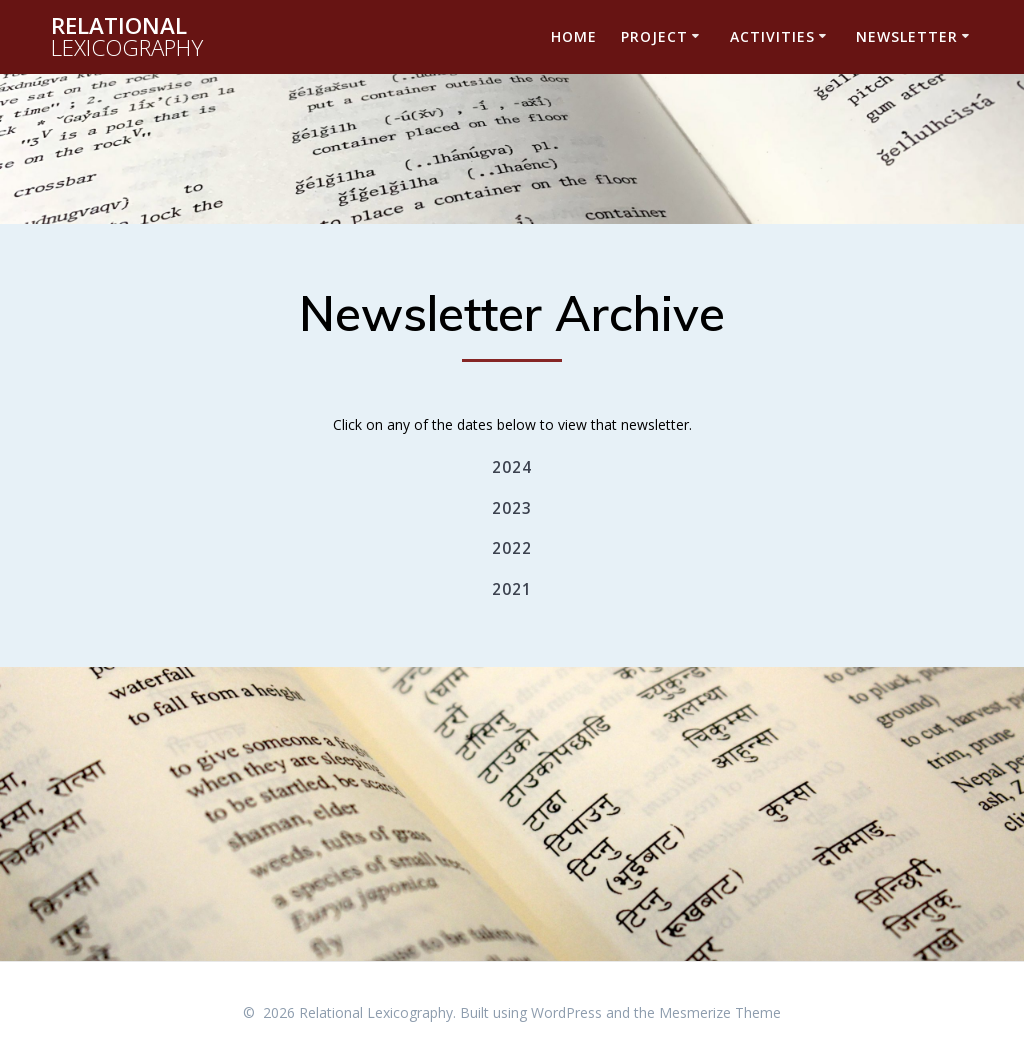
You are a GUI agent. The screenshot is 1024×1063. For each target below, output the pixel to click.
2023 (512, 508)
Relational (127, 37)
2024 (512, 467)
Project (654, 36)
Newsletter (907, 36)
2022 (512, 548)
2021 (512, 589)
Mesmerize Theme (720, 1012)
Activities (772, 36)
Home (574, 36)
